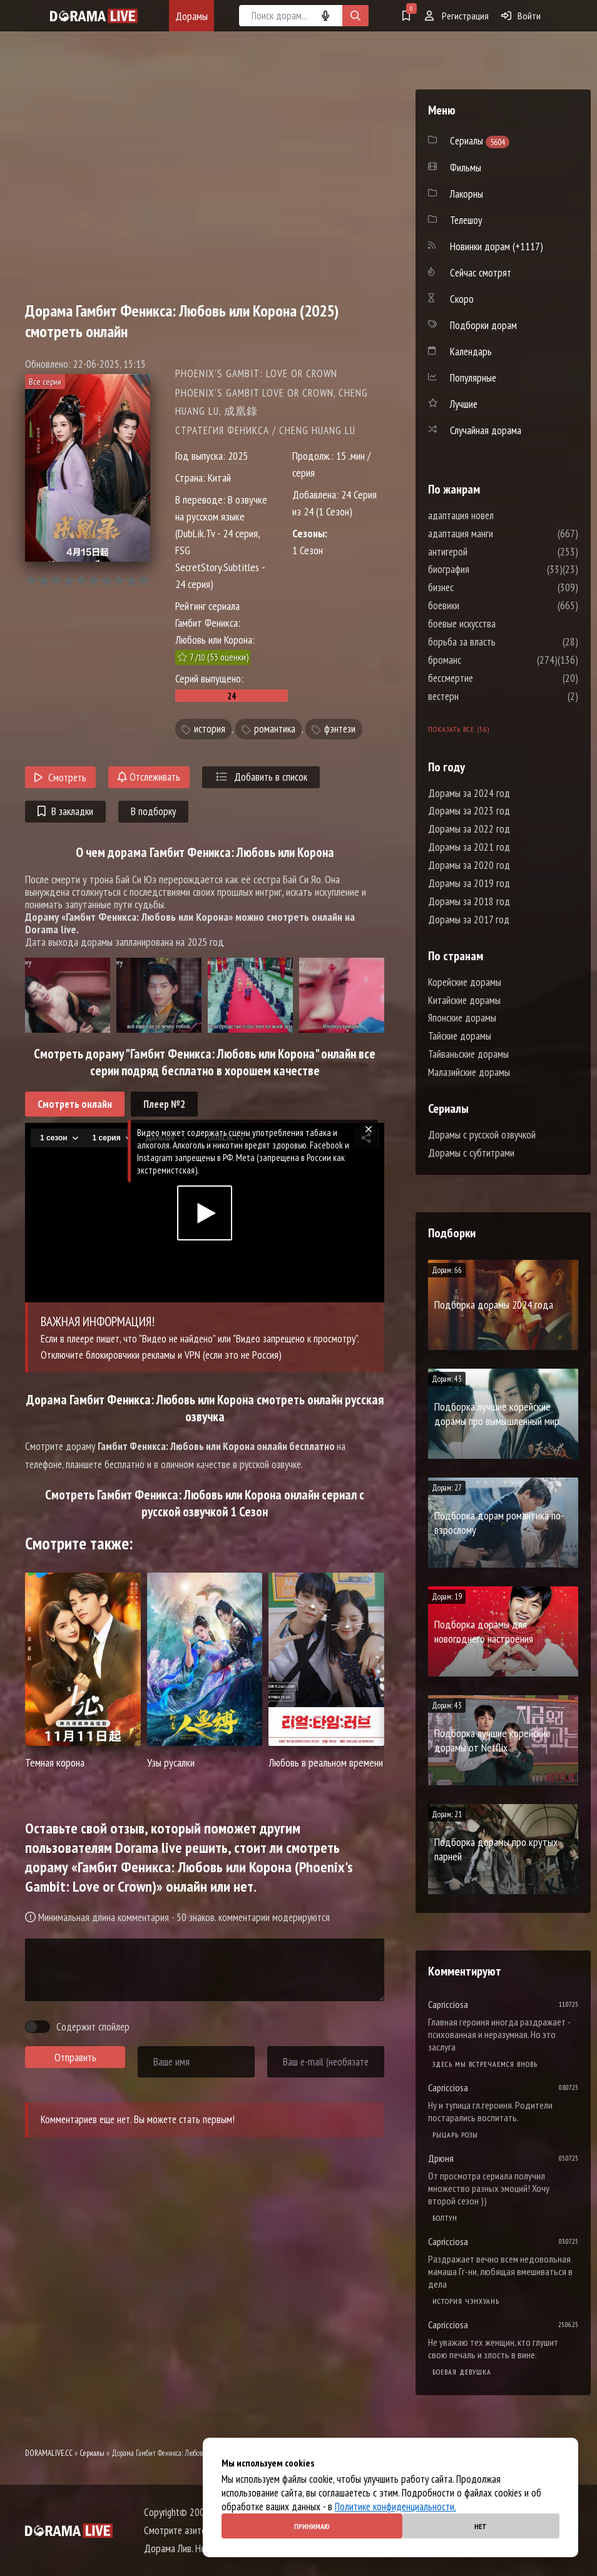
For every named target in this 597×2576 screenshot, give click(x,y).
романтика (274, 729)
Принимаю (312, 2526)
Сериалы (92, 2453)
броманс (482, 660)
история (209, 729)
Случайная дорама (485, 430)
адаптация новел (498, 515)
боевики (481, 605)
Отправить (75, 2057)
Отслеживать (149, 777)
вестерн (481, 696)
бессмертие (488, 678)
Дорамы (191, 16)
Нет (480, 2526)
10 (143, 580)
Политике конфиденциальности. (395, 2506)
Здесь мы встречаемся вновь (485, 2064)
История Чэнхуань (465, 2301)
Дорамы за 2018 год (469, 901)
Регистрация (457, 15)
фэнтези (339, 729)
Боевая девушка (461, 2371)
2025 (238, 456)
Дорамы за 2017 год (468, 919)
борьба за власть (499, 642)
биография (486, 569)
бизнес (478, 587)
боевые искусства (499, 624)
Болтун (444, 2218)
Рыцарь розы (455, 2134)
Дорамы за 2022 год (469, 829)
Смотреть (60, 777)
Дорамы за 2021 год (469, 847)
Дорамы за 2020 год (469, 865)
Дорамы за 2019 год (469, 883)
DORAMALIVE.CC (49, 2453)
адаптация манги (498, 533)
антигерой (485, 552)
